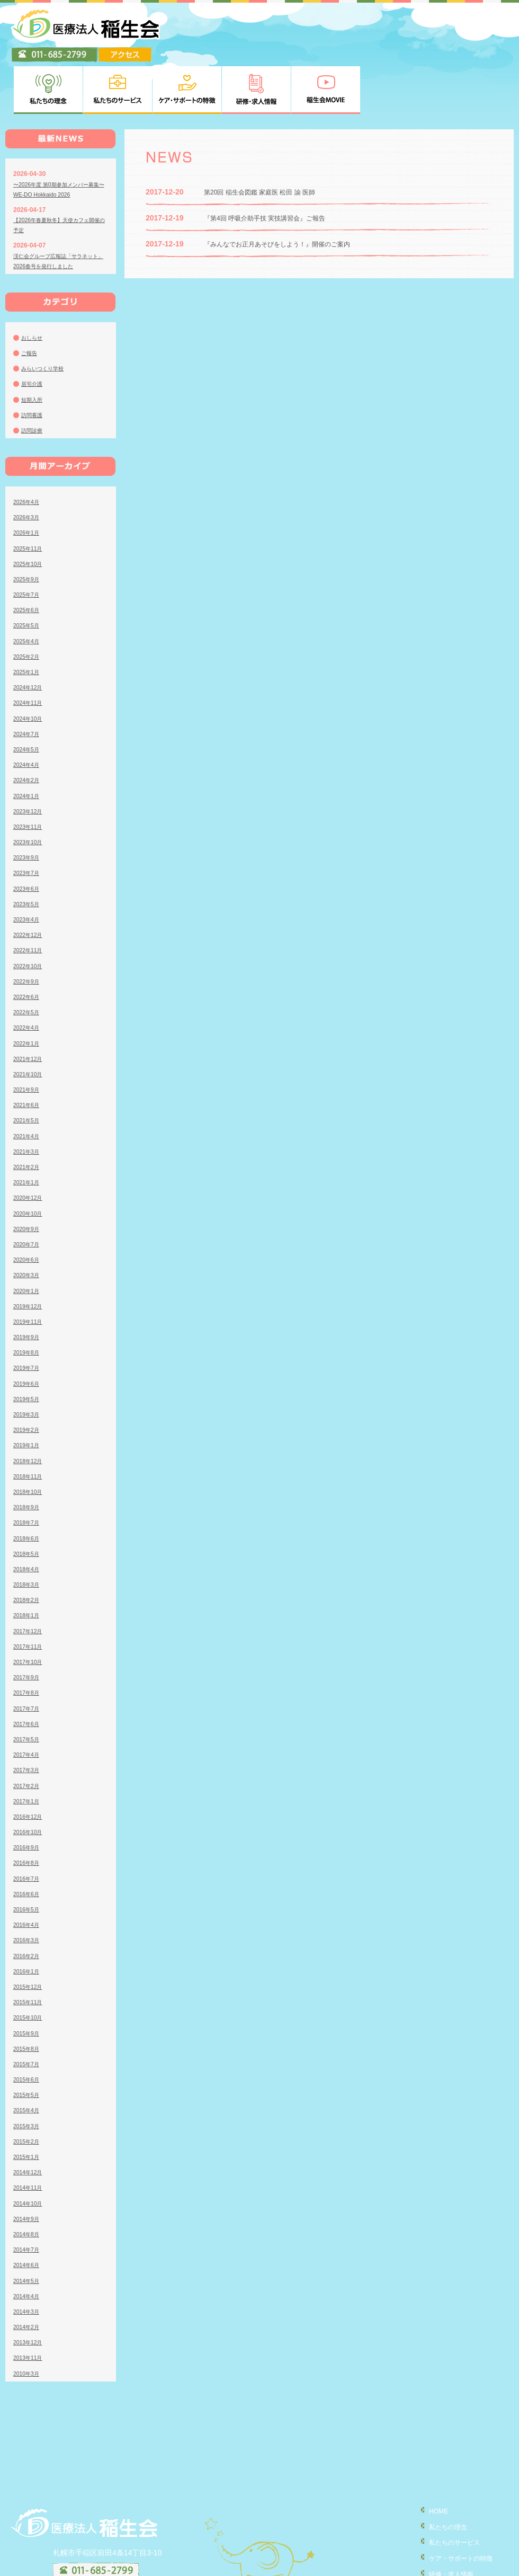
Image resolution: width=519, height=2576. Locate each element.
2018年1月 (28, 1563)
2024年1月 (28, 743)
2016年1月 (28, 1919)
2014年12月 (30, 2120)
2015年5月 (28, 2043)
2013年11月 (30, 2305)
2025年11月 (30, 496)
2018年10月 (30, 1440)
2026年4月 (28, 450)
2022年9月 (28, 929)
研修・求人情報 (444, 2520)
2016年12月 (30, 1764)
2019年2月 (28, 1378)
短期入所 (34, 347)
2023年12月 (30, 759)
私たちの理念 (440, 2473)
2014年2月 (28, 2275)
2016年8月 (28, 1810)
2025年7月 (28, 542)
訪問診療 (34, 378)
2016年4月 (28, 1872)
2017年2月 (28, 1733)
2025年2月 (28, 604)
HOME (429, 2459)
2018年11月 (30, 1424)
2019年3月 (28, 1362)
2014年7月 (28, 2197)
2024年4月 (28, 712)
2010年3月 (28, 2321)
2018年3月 (28, 1532)
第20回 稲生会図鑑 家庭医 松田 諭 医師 (269, 140)
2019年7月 (28, 1316)
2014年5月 (28, 2228)
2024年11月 (30, 650)
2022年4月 (28, 975)
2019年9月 (28, 1285)
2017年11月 (30, 1594)
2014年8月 (28, 2182)
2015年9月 (28, 1981)
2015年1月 (28, 2105)
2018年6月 (28, 1486)
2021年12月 (30, 1007)
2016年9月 (28, 1795)
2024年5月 (28, 697)
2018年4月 (28, 1517)
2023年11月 (30, 774)
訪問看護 (34, 363)
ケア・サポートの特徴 (455, 2504)
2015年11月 (30, 1950)
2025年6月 (28, 558)
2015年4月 (28, 2058)
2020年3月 (28, 1223)
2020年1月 (28, 1238)
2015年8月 (28, 1996)
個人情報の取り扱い (451, 2550)
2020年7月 (28, 1192)
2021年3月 (28, 1099)
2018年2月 (28, 1548)
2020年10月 (30, 1161)
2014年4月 (28, 2244)
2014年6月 (28, 2213)
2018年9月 (28, 1455)
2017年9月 (28, 1625)
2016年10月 (30, 1780)
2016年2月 (28, 1903)
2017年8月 (28, 1640)
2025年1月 (28, 620)
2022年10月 (30, 913)
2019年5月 (28, 1347)
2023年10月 (30, 790)
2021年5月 (28, 1068)
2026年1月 (28, 480)
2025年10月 (30, 512)
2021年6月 (28, 1053)
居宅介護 (34, 331)
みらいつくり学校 (46, 316)
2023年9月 (28, 805)
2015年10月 (30, 1965)
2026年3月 (28, 465)
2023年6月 (28, 836)
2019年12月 (30, 1254)
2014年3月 (28, 2259)
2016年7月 (28, 1826)
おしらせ (34, 285)
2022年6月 (28, 945)
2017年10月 (30, 1610)
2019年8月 (28, 1300)
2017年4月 (28, 1702)
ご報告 (30, 301)
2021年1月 (28, 1130)
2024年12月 (30, 635)
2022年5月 (28, 960)
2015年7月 (28, 2012)
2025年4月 (28, 588)
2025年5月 (28, 573)
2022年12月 (30, 883)
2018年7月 (28, 1470)
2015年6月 (28, 2027)
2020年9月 (28, 1177)
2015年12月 (30, 1934)
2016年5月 (28, 1857)
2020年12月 (30, 1145)
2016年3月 (28, 1888)
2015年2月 (28, 2089)
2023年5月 (28, 852)
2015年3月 (28, 2073)
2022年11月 (30, 898)
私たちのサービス (448, 2489)
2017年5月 (28, 1687)
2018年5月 (28, 1502)
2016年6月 (28, 1842)
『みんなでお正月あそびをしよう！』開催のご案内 (289, 192)
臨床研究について (448, 2565)
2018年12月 (30, 1408)
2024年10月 (30, 666)
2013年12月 (30, 2290)
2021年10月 (30, 1022)
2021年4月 (28, 1083)
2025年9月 (28, 527)
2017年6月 (28, 1672)
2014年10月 (30, 2151)
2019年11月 (30, 1269)
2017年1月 (28, 1749)
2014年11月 (30, 2135)
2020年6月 (28, 1207)
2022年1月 (28, 991)
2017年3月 (28, 1718)
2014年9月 (28, 2167)
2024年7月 (28, 682)
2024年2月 (28, 728)
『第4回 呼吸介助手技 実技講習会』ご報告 (275, 166)
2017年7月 (28, 1656)
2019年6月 (28, 1331)
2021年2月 (28, 1115)
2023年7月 (28, 821)
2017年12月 (30, 1578)
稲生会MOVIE (441, 2535)
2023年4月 (28, 867)
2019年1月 (28, 1393)
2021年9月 (28, 1037)
